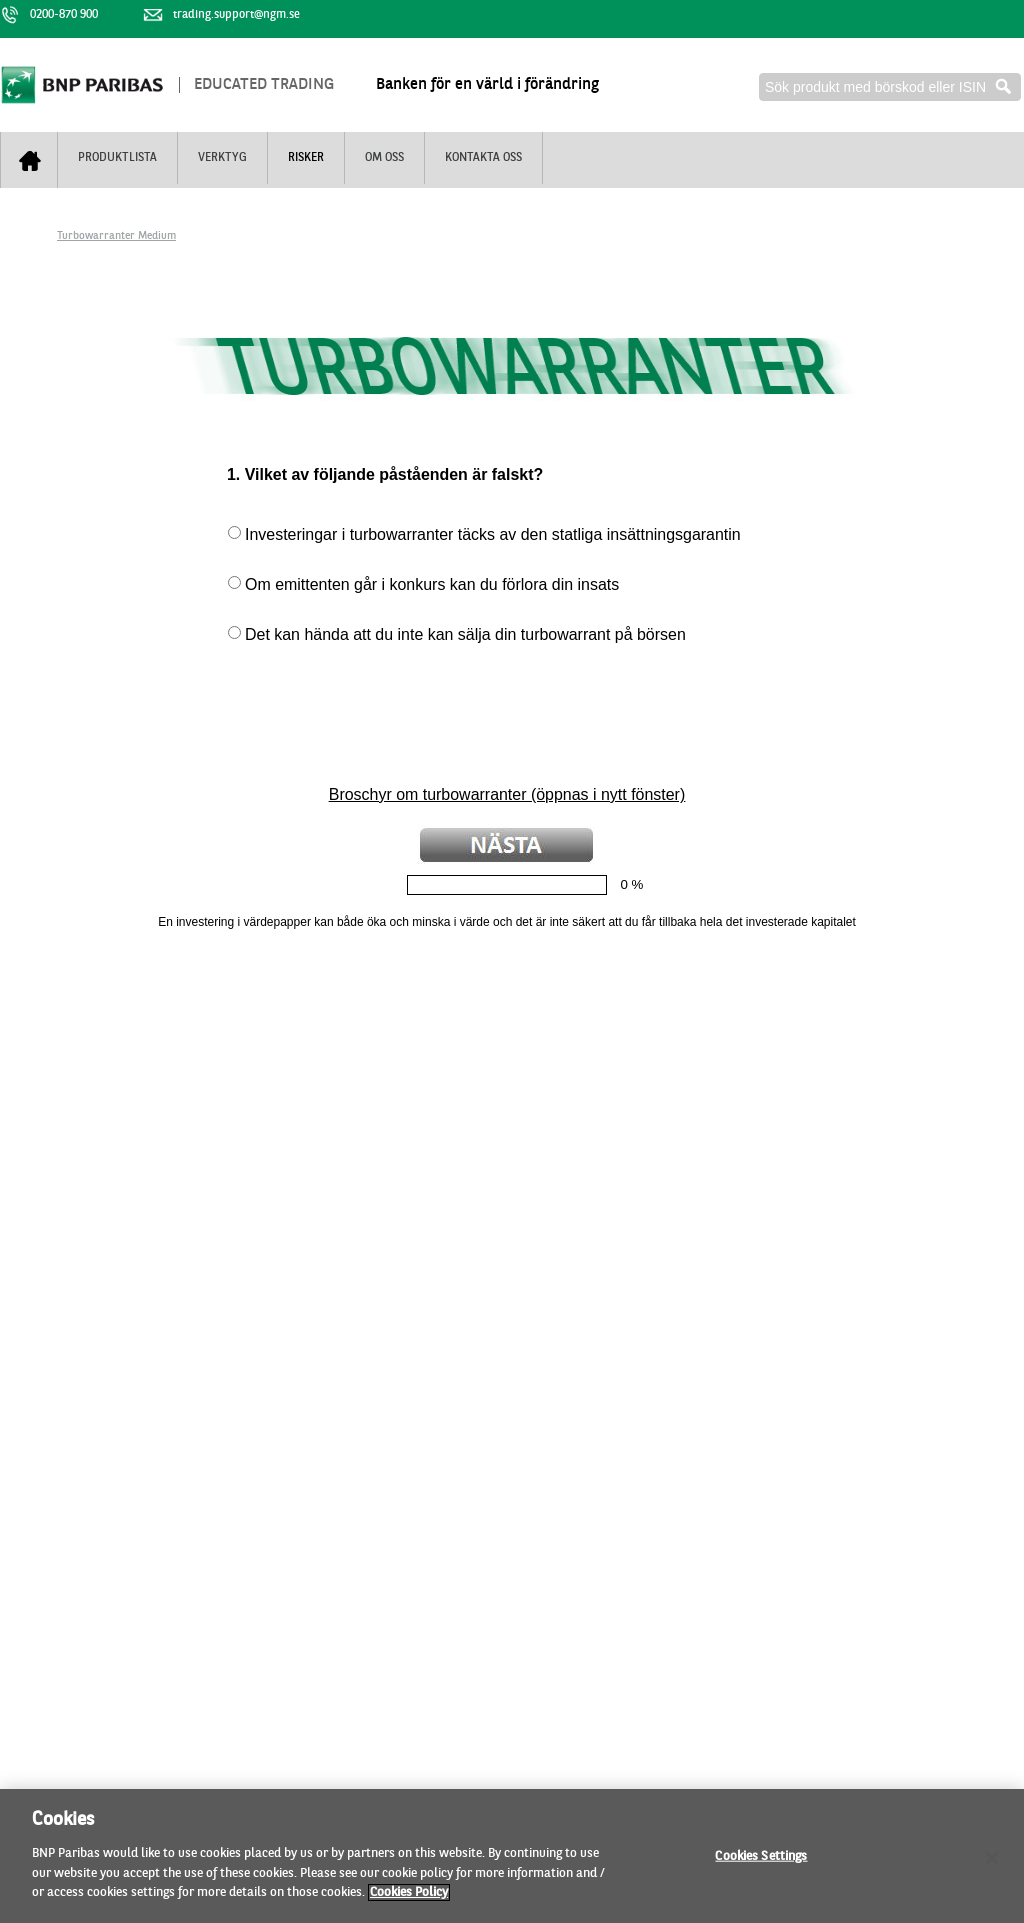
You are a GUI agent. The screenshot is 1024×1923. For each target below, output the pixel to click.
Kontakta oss (483, 158)
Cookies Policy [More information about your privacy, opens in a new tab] (409, 1899)
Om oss (384, 158)
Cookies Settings (761, 1862)
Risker (306, 158)
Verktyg (222, 158)
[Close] (992, 1864)
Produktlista (117, 158)
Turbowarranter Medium (116, 236)
